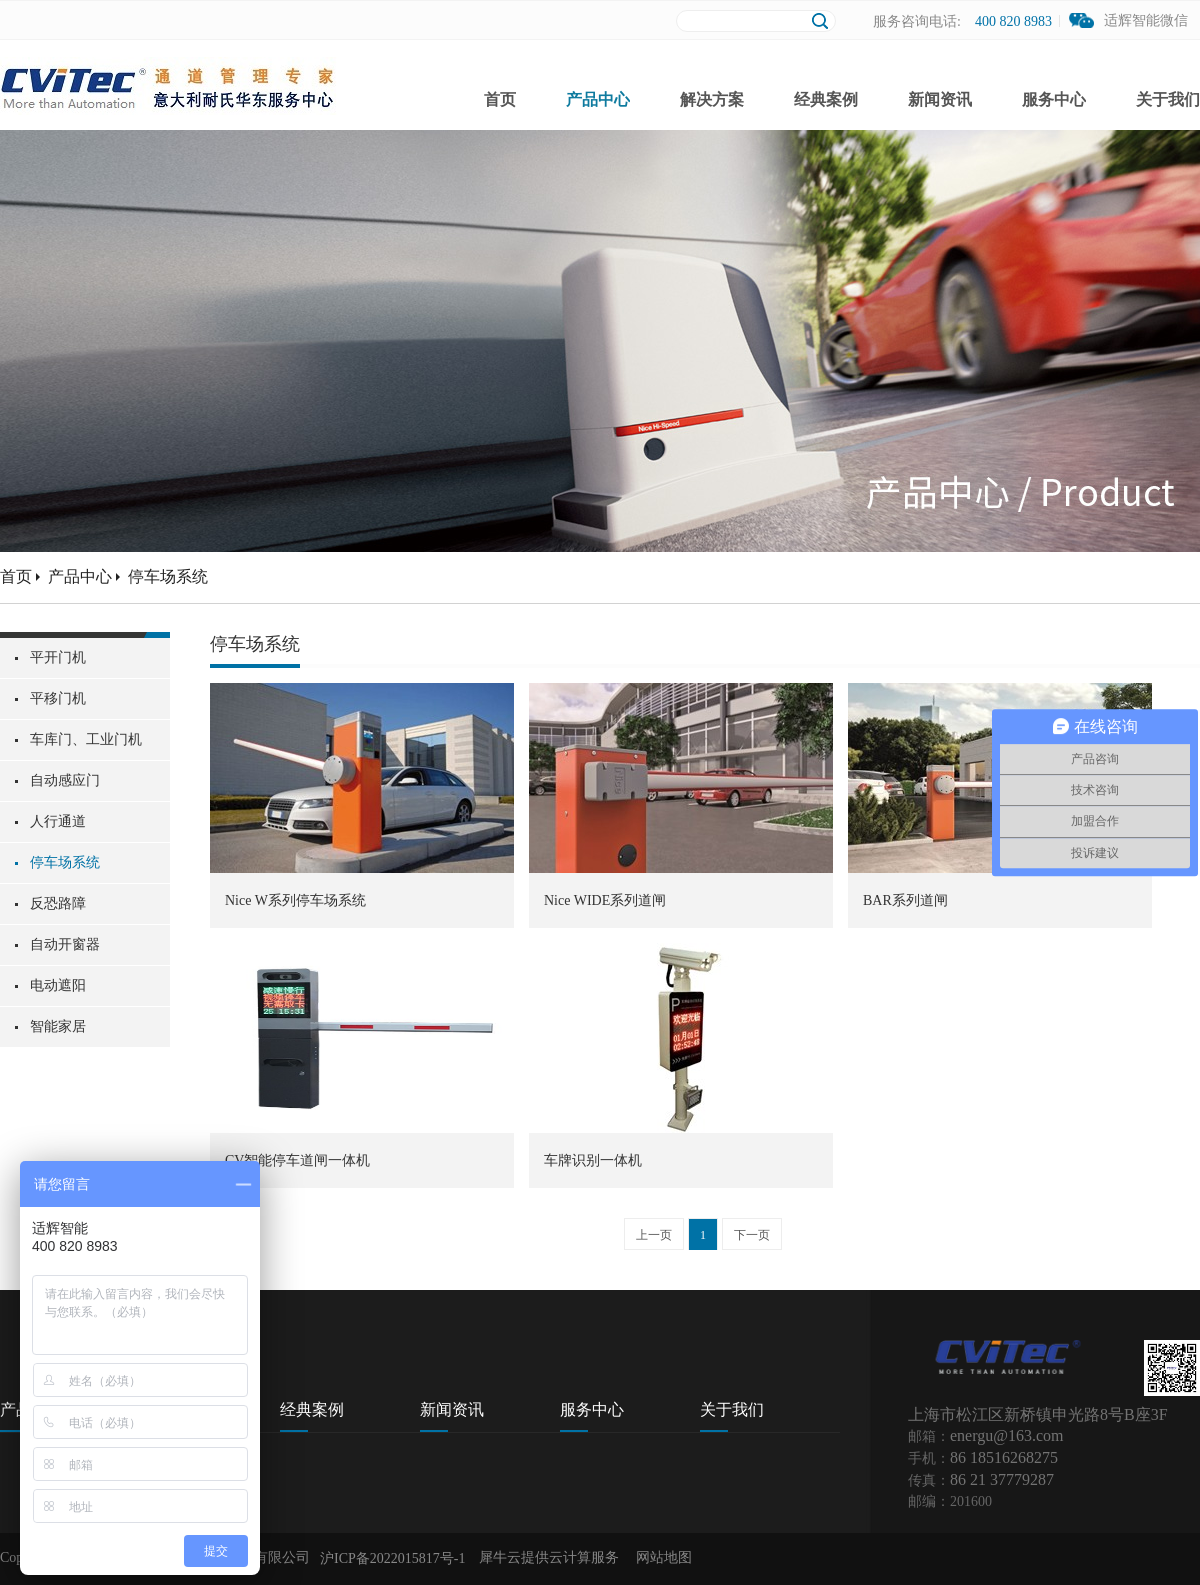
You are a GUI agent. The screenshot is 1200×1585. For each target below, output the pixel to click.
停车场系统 (168, 576)
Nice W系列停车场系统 (295, 900)
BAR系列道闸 (905, 900)
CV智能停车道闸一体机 (297, 1160)
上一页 (654, 1235)
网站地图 (660, 1557)
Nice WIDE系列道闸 (605, 900)
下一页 (752, 1235)
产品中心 (80, 576)
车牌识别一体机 (593, 1160)
